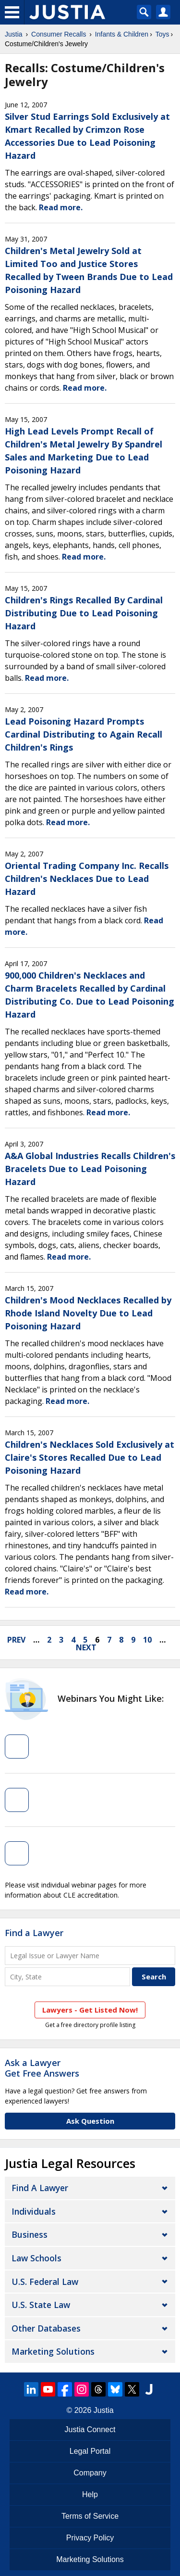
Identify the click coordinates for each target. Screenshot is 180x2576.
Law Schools (36, 2258)
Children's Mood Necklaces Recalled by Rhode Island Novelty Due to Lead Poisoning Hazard (88, 1313)
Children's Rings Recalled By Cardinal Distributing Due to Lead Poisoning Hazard (84, 613)
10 (147, 1639)
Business (30, 2234)
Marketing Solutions (53, 2351)
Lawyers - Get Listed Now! (90, 2010)
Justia (14, 34)
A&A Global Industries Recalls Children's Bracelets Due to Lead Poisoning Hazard (90, 1168)
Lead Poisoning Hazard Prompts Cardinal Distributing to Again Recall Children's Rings (83, 734)
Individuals (34, 2211)
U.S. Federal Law (45, 2281)
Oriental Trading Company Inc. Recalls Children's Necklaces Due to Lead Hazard (86, 878)
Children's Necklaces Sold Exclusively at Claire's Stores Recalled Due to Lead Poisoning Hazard (89, 1457)
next (86, 1647)
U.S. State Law (41, 2304)
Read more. (61, 207)
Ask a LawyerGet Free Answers (42, 2068)
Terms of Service (90, 2516)
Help (90, 2494)
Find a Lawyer (34, 1932)
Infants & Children (121, 34)
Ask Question (90, 2121)
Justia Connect (90, 2429)
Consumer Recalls (58, 34)
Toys (162, 34)
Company (89, 2473)
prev (16, 1639)
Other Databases (46, 2328)
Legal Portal (90, 2451)
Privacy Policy (90, 2538)
